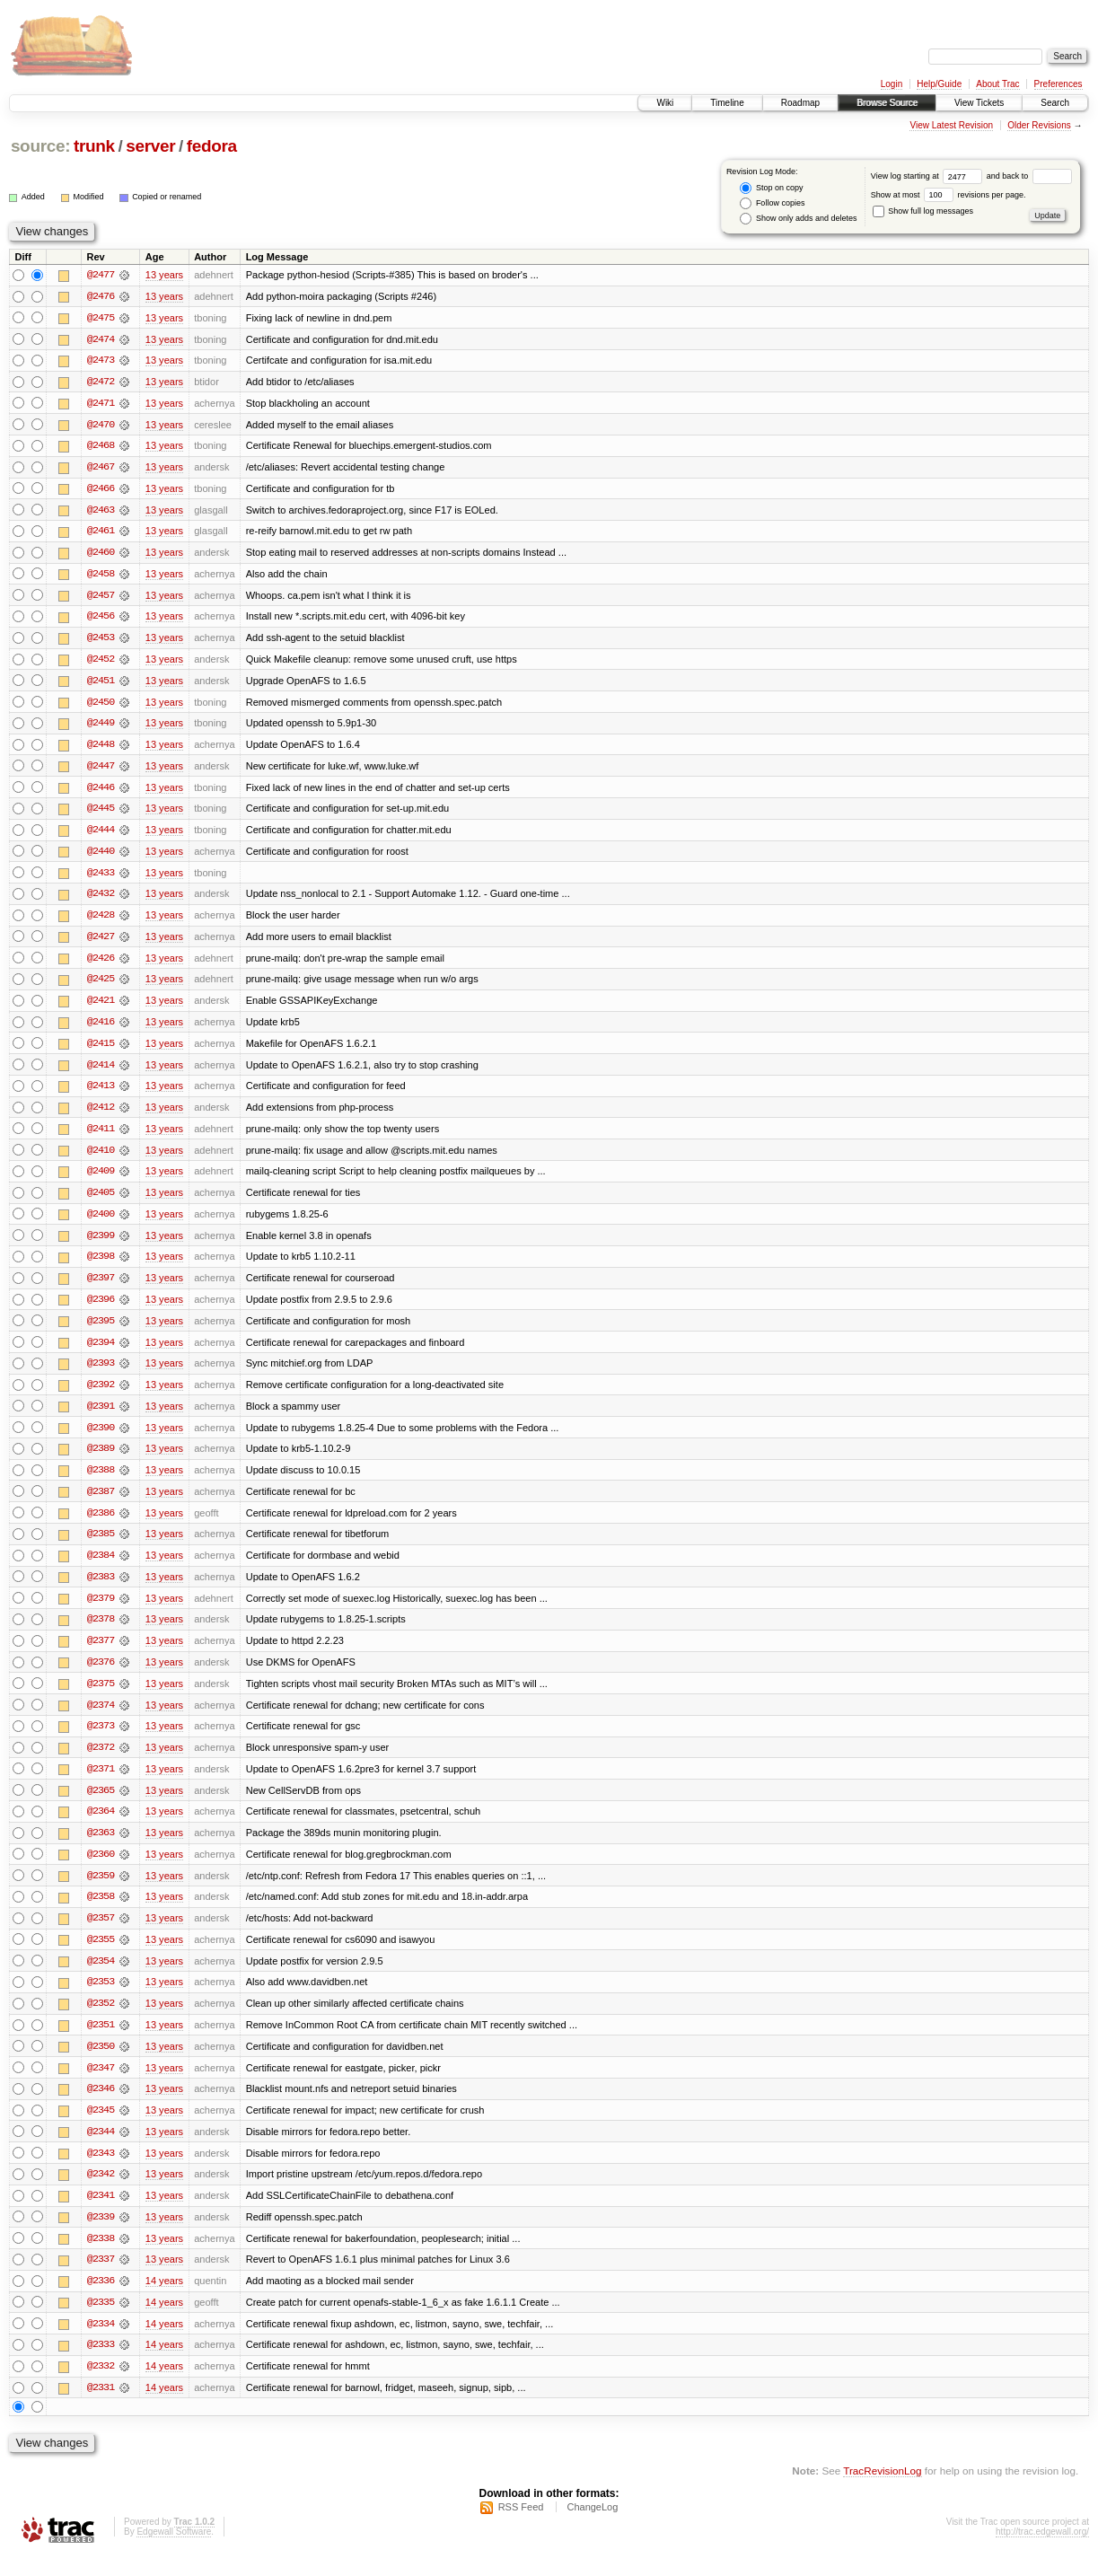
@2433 (100, 878)
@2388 (100, 1481)
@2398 (100, 1266)
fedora (212, 145)
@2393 (100, 1374)
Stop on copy (771, 188)
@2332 (100, 2386)
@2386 (100, 1524)
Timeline (726, 103)
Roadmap (800, 103)
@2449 (100, 727)
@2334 (100, 2343)
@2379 (100, 1611)
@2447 (100, 770)
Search (1055, 103)
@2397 (100, 1287)
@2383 (100, 1589)
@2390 (100, 1438)
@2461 (100, 533)
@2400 (100, 1223)
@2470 (100, 425)
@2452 (100, 662)
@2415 (100, 1050)
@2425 (100, 986)
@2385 (100, 1546)
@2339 (100, 2236)
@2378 (100, 1632)
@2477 (100, 275)
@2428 (100, 921)
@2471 (100, 404)
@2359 (100, 1891)
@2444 (100, 835)
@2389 (100, 1460)
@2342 (100, 2192)
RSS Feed (521, 2527)
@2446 (100, 792)
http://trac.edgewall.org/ (1042, 2552)
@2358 (100, 1912)
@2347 (100, 2085)
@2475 (100, 318)
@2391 (100, 1417)
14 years (164, 2300)
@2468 (100, 447)
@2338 (100, 2257)
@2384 (100, 1568)
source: (40, 145)
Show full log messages (923, 211)
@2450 (100, 706)
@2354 (100, 1977)
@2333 (100, 2365)
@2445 (100, 813)
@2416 (100, 1029)
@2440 (100, 856)
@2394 (100, 1352)
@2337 (100, 2279)
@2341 (100, 2214)
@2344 (100, 2149)
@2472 (100, 382)
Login (891, 84)
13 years (164, 274)
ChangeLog (592, 2527)
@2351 (100, 2042)
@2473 (100, 361)
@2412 (100, 1115)
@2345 (100, 2128)
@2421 (100, 1007)
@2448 (100, 749)
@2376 (100, 1675)
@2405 (100, 1201)
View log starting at (929, 175)
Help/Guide (939, 84)
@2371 (100, 1783)
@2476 (100, 296)
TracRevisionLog (882, 2491)
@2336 (100, 2300)
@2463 (100, 512)
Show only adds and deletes (798, 218)
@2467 (100, 469)
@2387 (100, 1503)
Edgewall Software (173, 2552)
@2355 (100, 1955)
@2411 (100, 1137)
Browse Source (887, 103)
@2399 (100, 1244)
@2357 (100, 1934)
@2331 (100, 2408)
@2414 (100, 1072)
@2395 (100, 1330)
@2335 (100, 2322)
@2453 (100, 641)
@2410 (100, 1158)
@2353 (100, 1998)
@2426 (100, 964)
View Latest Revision (951, 125)
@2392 (100, 1395)
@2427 (100, 943)
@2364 (100, 1826)
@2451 (100, 684)
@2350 (100, 2063)
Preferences (1058, 84)
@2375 (100, 1697)
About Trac (997, 84)
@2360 (100, 1869)
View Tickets (979, 103)
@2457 (100, 598)
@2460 (100, 555)
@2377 (100, 1654)
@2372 (100, 1761)
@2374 (100, 1718)
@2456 (100, 619)
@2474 (100, 339)
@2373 (100, 1740)
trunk (94, 145)
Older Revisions (1039, 125)
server (150, 145)
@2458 (100, 576)
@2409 (100, 1180)
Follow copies (772, 203)
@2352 (100, 2020)
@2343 (100, 2171)
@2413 (100, 1093)
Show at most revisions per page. (948, 194)
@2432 (100, 899)
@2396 (100, 1309)
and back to (1029, 175)
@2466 (100, 490)
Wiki (664, 103)
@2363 (100, 1848)
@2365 (100, 1805)
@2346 (100, 2106)
